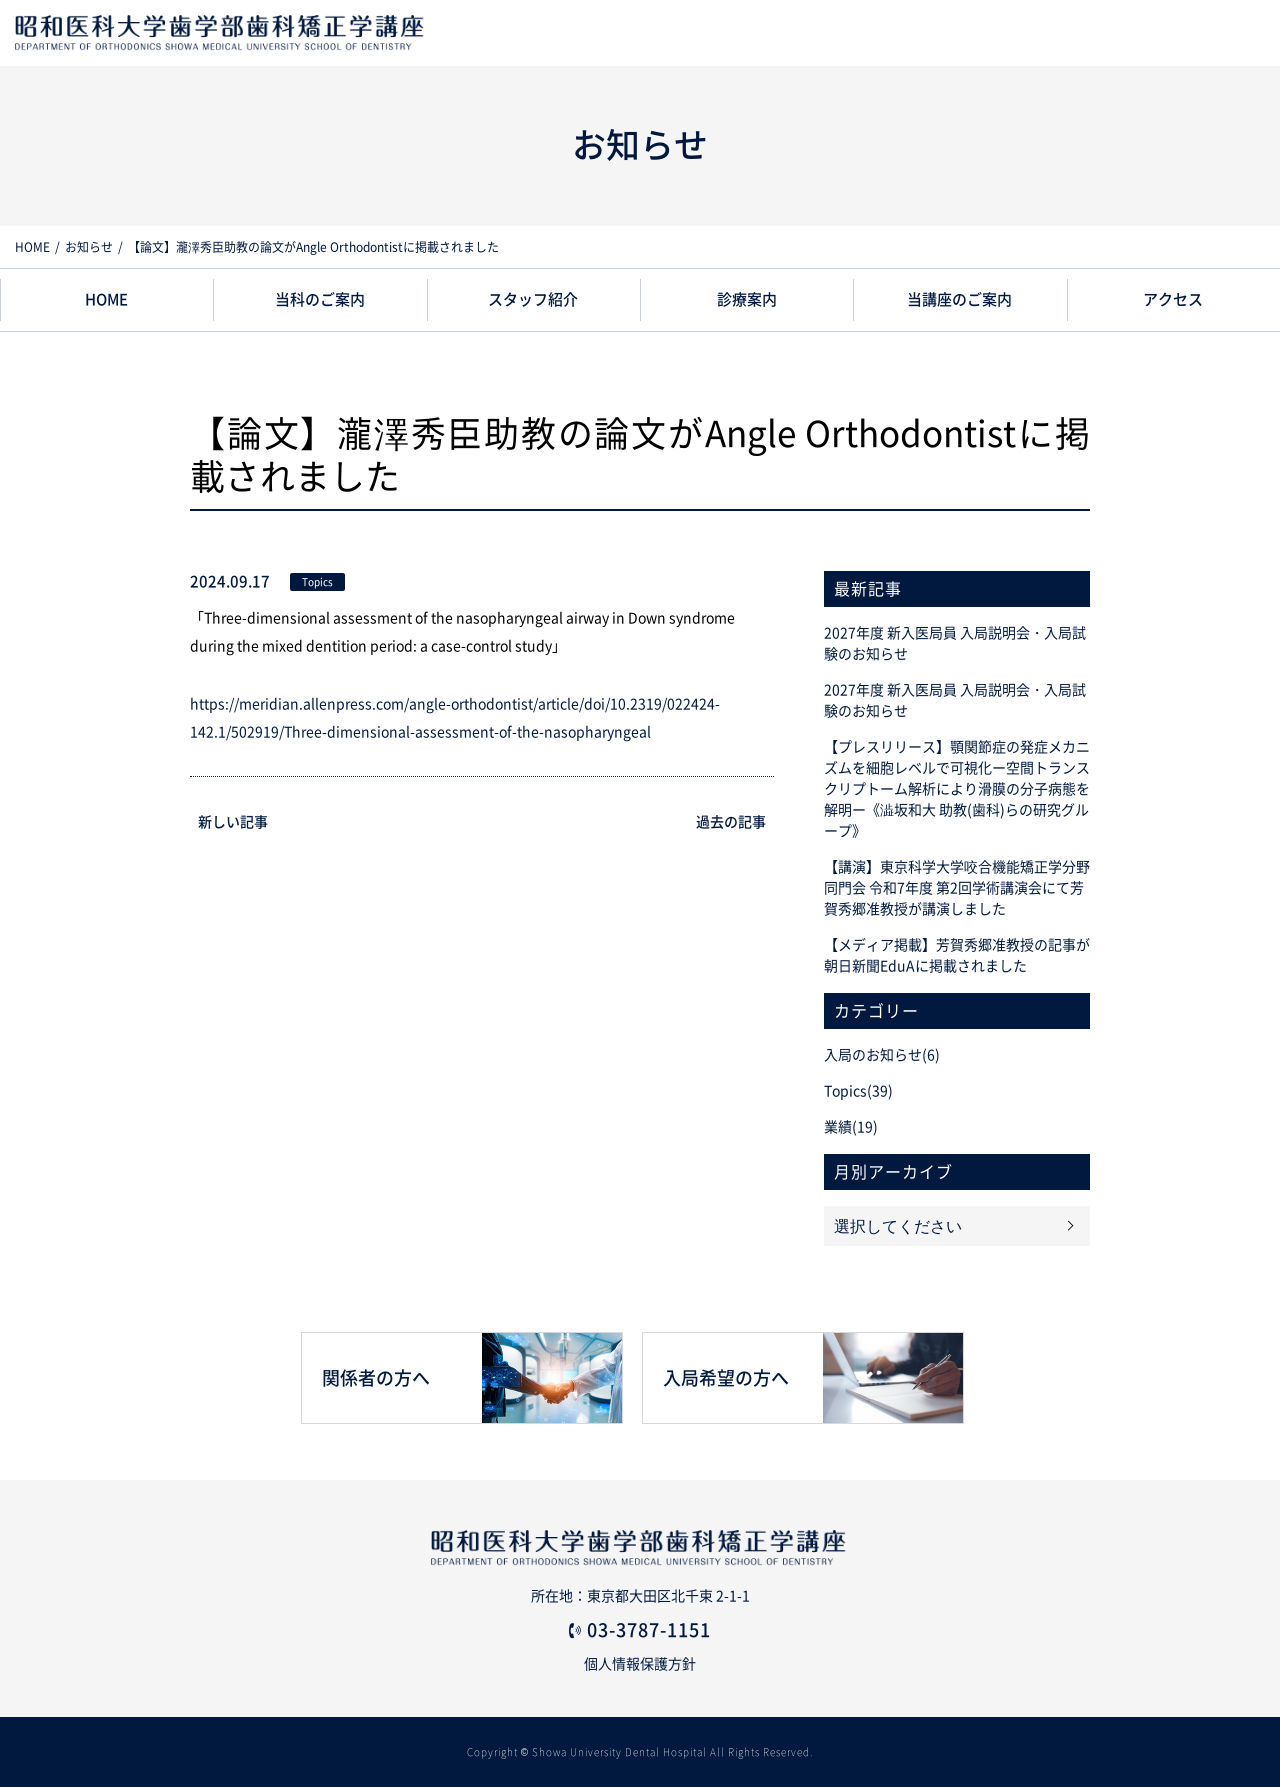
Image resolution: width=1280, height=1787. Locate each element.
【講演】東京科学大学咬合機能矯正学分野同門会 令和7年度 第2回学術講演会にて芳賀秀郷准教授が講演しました (957, 888)
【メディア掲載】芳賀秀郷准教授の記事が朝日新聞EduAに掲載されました (957, 955)
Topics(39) (858, 1091)
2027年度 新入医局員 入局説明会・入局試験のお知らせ (955, 643)
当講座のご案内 (959, 299)
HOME (32, 247)
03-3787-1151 (649, 1630)
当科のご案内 (320, 299)
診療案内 (747, 299)
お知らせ (89, 247)
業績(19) (851, 1127)
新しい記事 (233, 822)
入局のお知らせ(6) (882, 1055)
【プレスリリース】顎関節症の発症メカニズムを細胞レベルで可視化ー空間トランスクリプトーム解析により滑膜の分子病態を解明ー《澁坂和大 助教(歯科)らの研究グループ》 (957, 789)
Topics (317, 582)
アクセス (1173, 299)
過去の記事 (731, 822)
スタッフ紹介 (533, 299)
